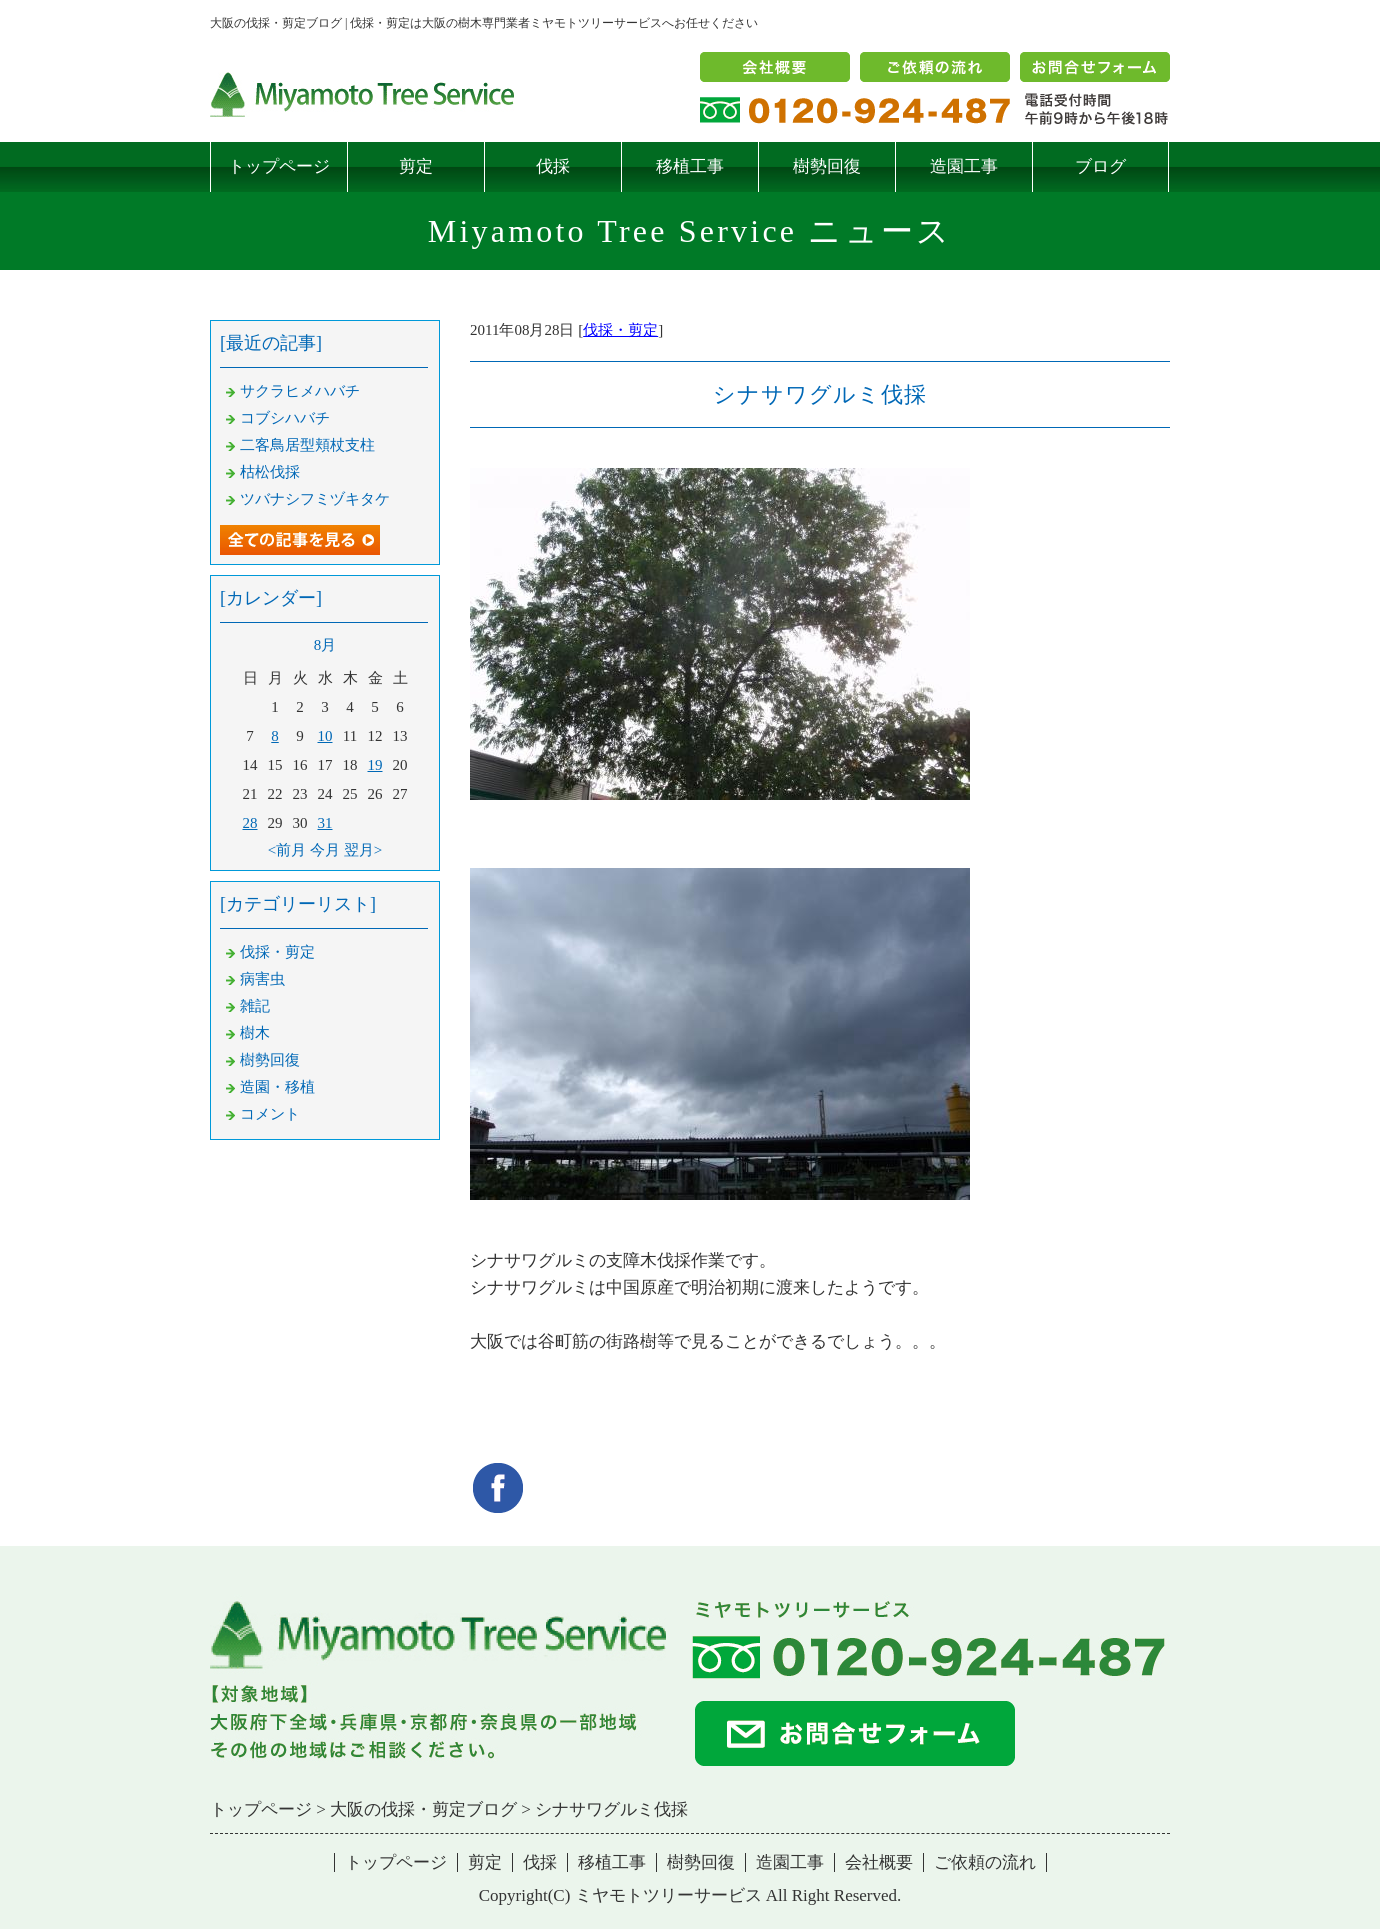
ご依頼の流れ (985, 1862)
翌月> (363, 850)
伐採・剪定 (620, 330)
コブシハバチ (285, 418)
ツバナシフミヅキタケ (315, 499)
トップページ (279, 166)
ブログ (1100, 166)
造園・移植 (277, 1087)
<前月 (287, 850)
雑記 (255, 1006)
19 (375, 765)
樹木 (255, 1033)
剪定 (416, 166)
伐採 (553, 166)
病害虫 (262, 979)
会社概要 (879, 1862)
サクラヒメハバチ (300, 391)
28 (250, 823)
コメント (270, 1114)
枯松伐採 (270, 472)
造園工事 (964, 166)
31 (325, 823)
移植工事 (690, 166)
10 (325, 736)
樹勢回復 (827, 166)
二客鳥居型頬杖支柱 (307, 445)
